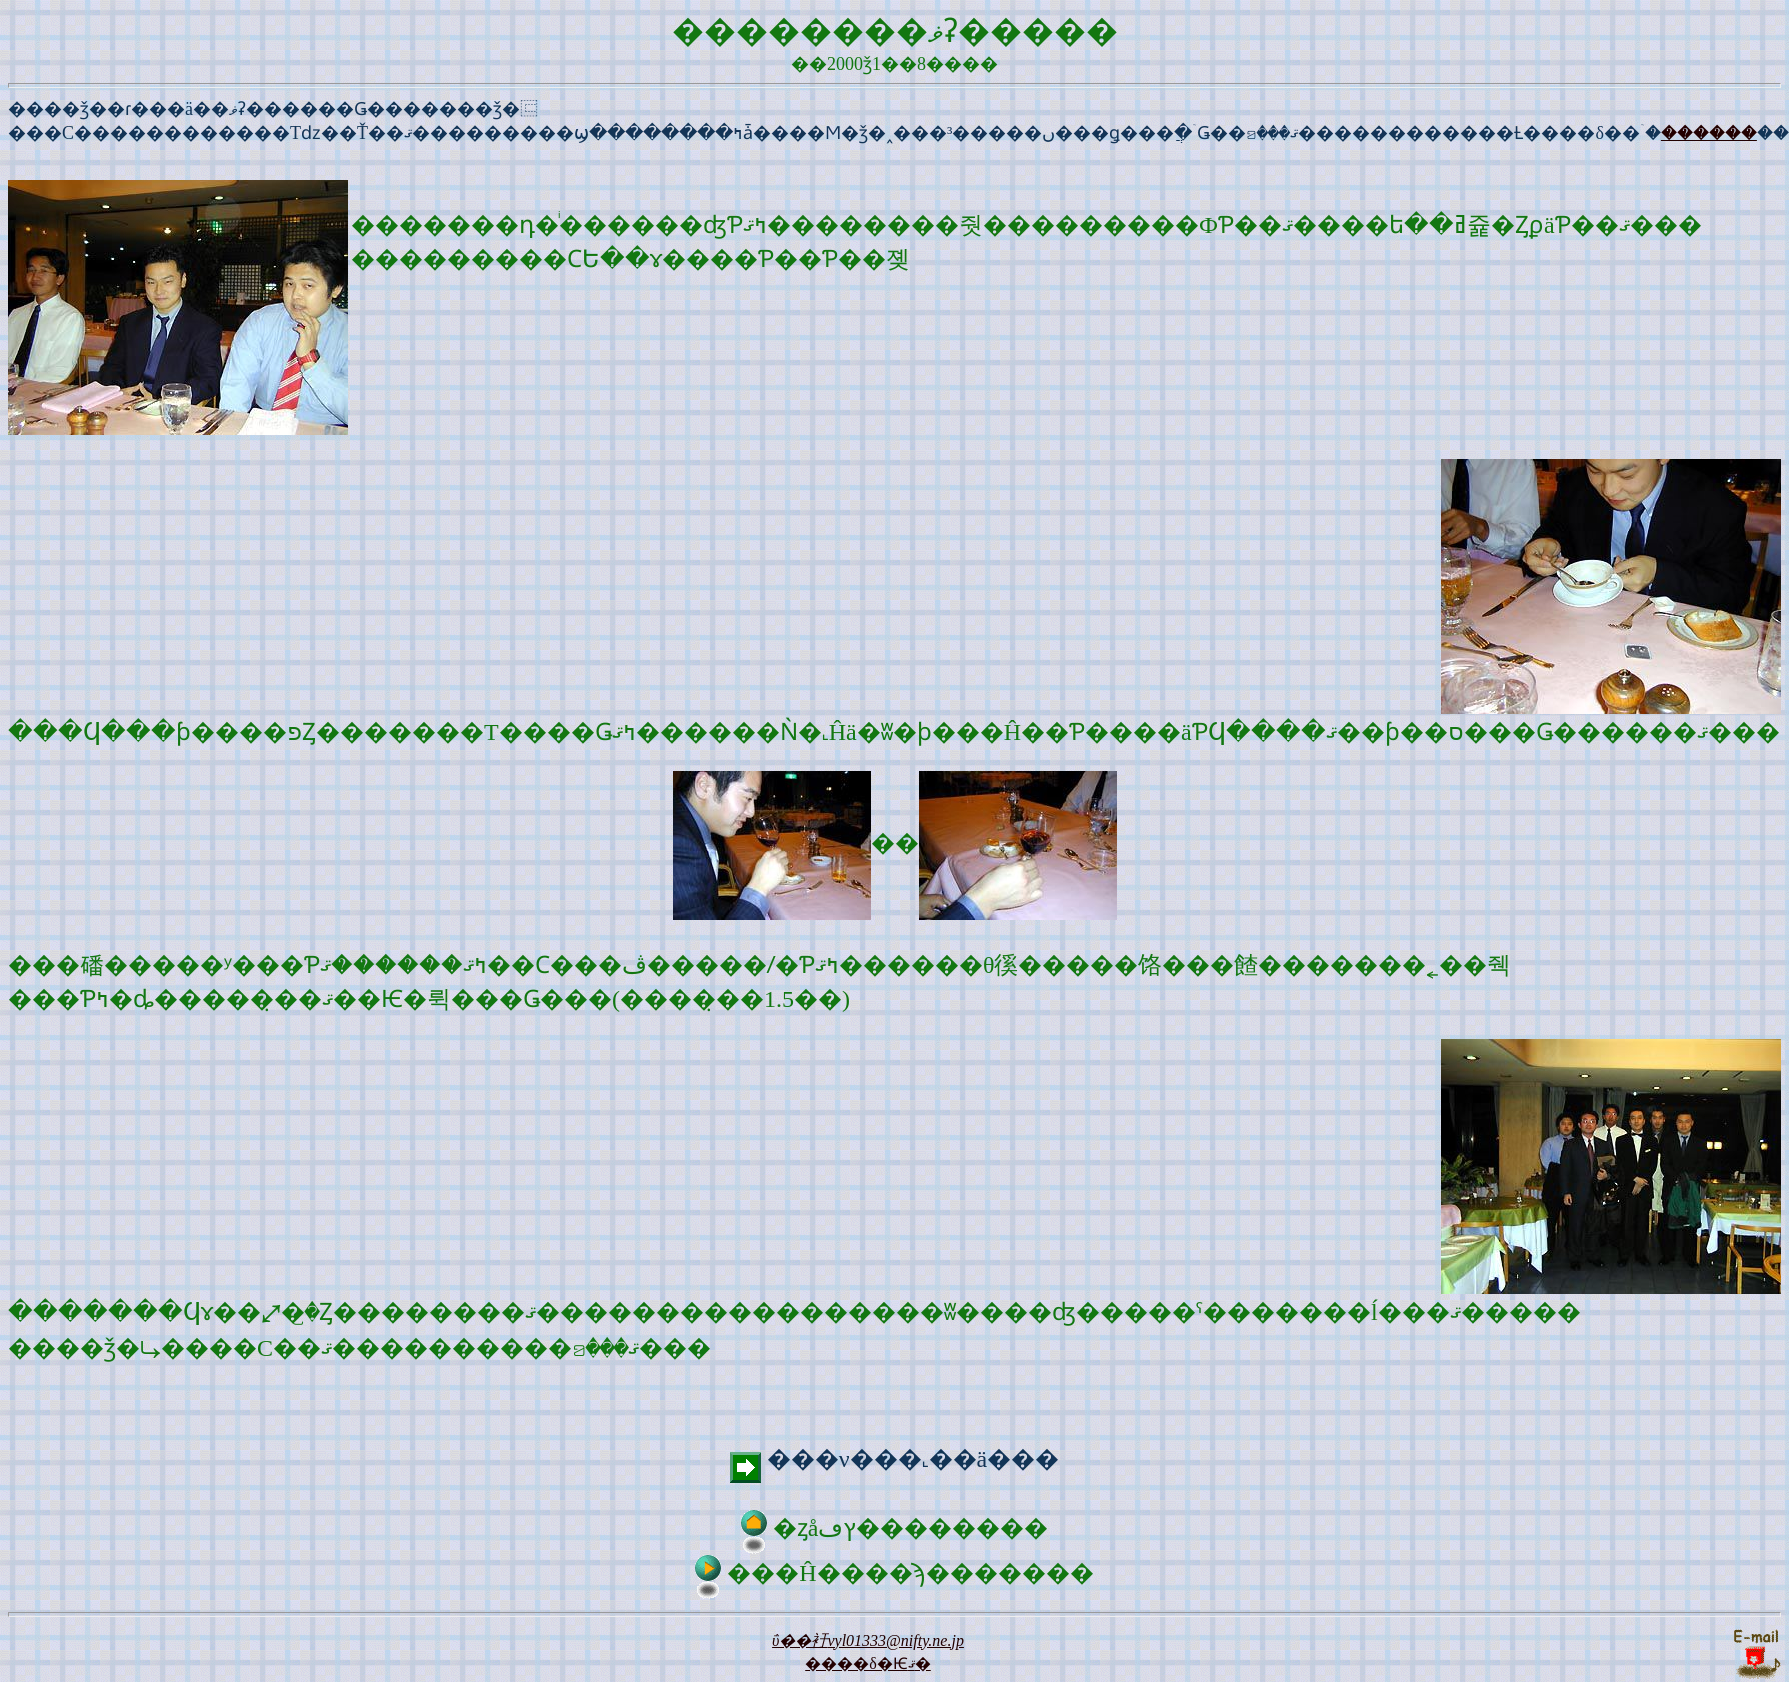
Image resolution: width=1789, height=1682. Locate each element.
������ (1709, 133)
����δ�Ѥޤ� (868, 1663)
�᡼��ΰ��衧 (868, 1640)
